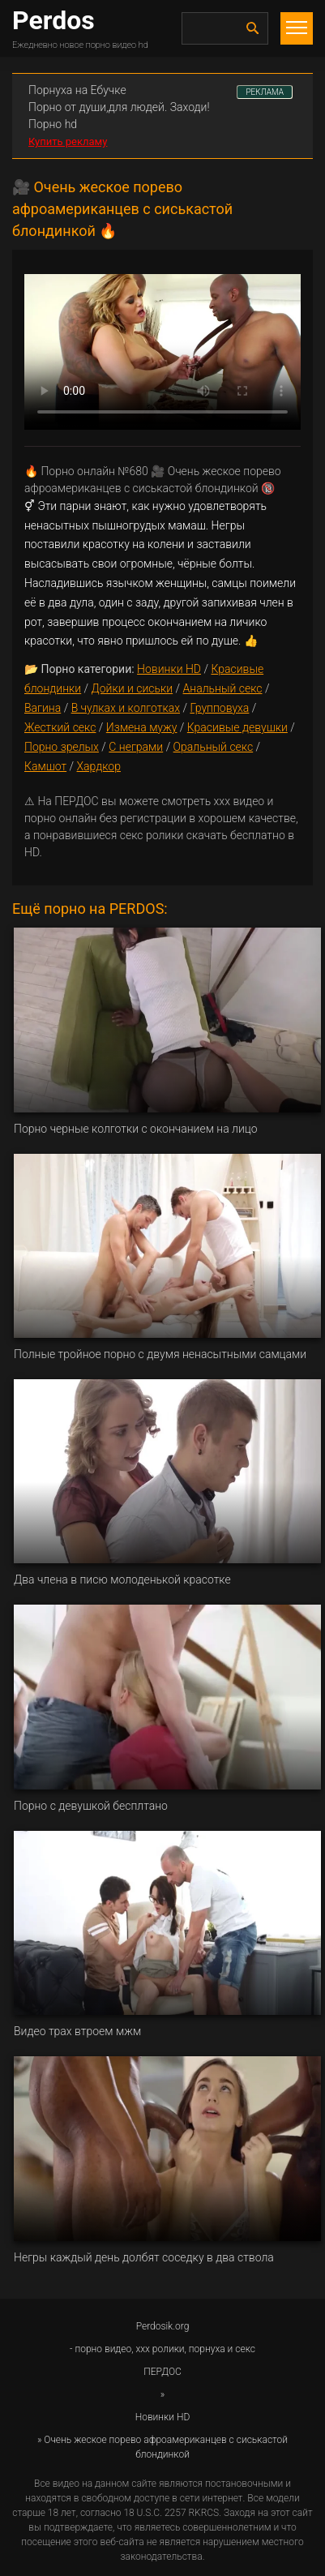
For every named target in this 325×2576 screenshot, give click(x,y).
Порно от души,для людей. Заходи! (119, 107)
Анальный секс (223, 688)
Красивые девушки (237, 727)
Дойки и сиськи (132, 688)
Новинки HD (169, 668)
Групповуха (219, 707)
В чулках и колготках (125, 707)
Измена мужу (141, 727)
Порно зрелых (61, 746)
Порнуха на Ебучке (77, 90)
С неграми (136, 746)
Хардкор (99, 766)
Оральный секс (213, 746)
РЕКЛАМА (265, 92)
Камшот (45, 766)
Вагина (42, 707)
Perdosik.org (163, 2326)
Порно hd (52, 124)
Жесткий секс (60, 727)
